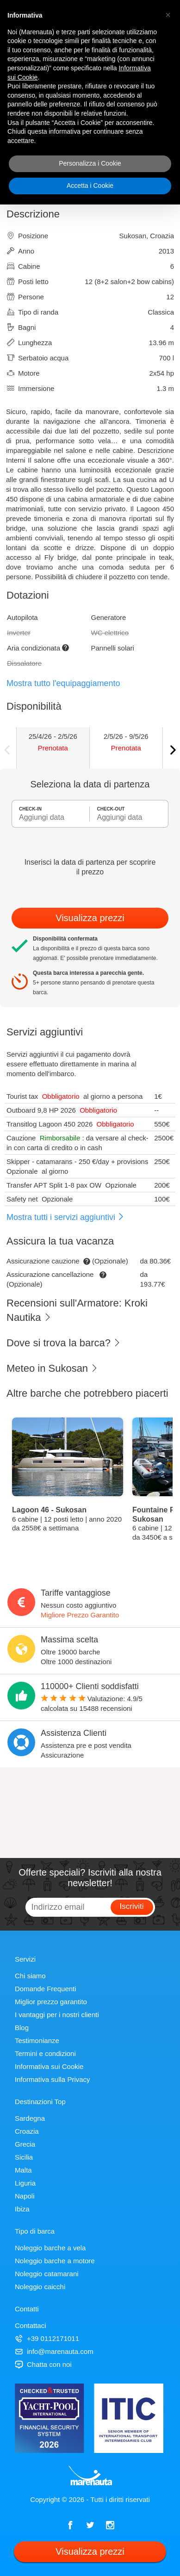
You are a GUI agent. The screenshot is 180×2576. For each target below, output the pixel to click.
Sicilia (24, 2157)
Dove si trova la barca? (63, 1343)
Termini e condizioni (45, 2053)
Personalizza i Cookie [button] (90, 163)
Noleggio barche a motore (55, 2261)
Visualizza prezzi (90, 918)
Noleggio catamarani (47, 2274)
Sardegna (30, 2118)
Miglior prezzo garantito (51, 2002)
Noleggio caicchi (40, 2287)
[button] (168, 14)
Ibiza (22, 2209)
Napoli (25, 2196)
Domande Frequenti (45, 1989)
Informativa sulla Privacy (52, 2079)
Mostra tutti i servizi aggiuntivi (65, 1217)
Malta (23, 2170)
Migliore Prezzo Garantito (80, 1615)
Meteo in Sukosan (52, 1368)
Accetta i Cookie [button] (90, 185)
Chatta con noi (43, 2364)
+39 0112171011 (47, 2338)
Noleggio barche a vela (50, 2248)
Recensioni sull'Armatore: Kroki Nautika (77, 1310)
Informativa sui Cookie (49, 2066)
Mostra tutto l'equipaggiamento (63, 683)
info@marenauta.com (54, 2351)
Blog (22, 2027)
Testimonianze (37, 2040)
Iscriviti (132, 1906)
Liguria (25, 2183)
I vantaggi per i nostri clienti (57, 2015)
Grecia (25, 2144)
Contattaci (30, 2325)
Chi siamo (30, 1976)
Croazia (27, 2131)
